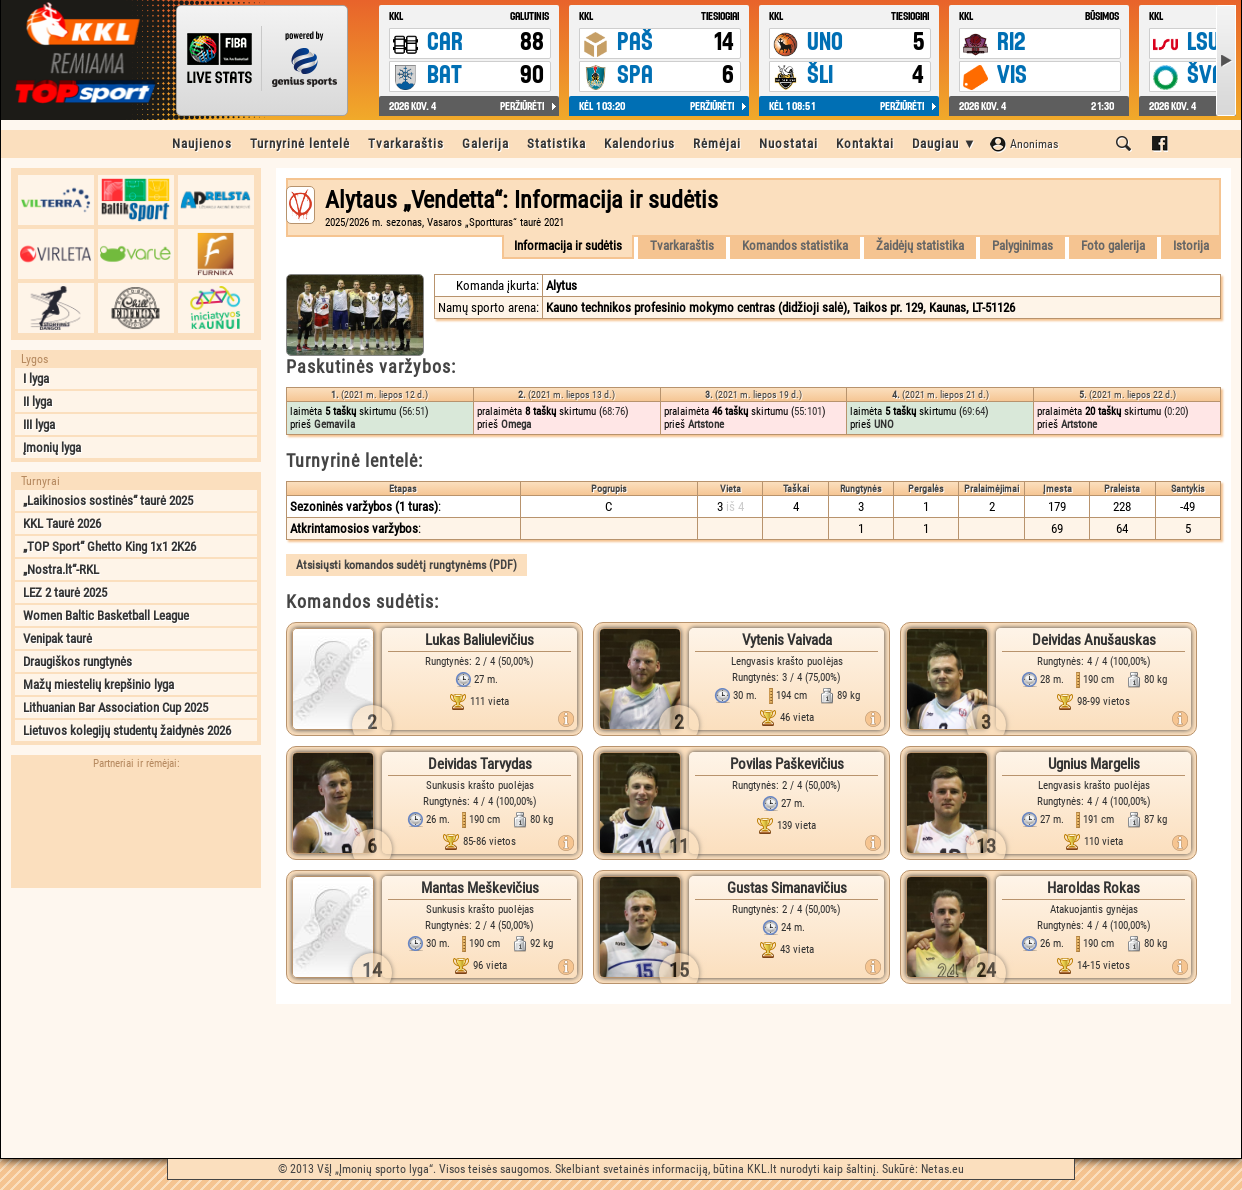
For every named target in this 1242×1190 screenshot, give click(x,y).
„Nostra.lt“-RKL (61, 569)
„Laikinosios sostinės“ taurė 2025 (108, 500)
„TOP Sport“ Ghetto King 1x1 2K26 (109, 546)
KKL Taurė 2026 (62, 523)
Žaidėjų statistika (920, 245)
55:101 (808, 411)
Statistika (556, 143)
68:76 (613, 411)
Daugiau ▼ (944, 143)
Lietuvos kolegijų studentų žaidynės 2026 (127, 730)
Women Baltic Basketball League (106, 615)
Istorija (1191, 245)
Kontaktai (865, 143)
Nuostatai (788, 143)
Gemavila (334, 424)
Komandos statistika (795, 245)
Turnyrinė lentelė (300, 143)
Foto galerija (1113, 245)
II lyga (37, 401)
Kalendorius (639, 143)
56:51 (413, 411)
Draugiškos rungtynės (77, 661)
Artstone (706, 424)
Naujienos (202, 143)
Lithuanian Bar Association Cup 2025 (115, 707)
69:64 (973, 411)
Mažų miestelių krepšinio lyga (98, 684)
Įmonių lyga (52, 447)
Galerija (485, 143)
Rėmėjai (717, 143)
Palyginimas (1022, 245)
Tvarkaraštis (406, 143)
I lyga (36, 378)
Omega (516, 424)
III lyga (39, 424)
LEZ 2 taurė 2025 (65, 592)
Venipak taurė (57, 638)
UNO (884, 424)
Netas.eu (942, 1169)
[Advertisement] (136, 1023)
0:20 (1176, 411)
